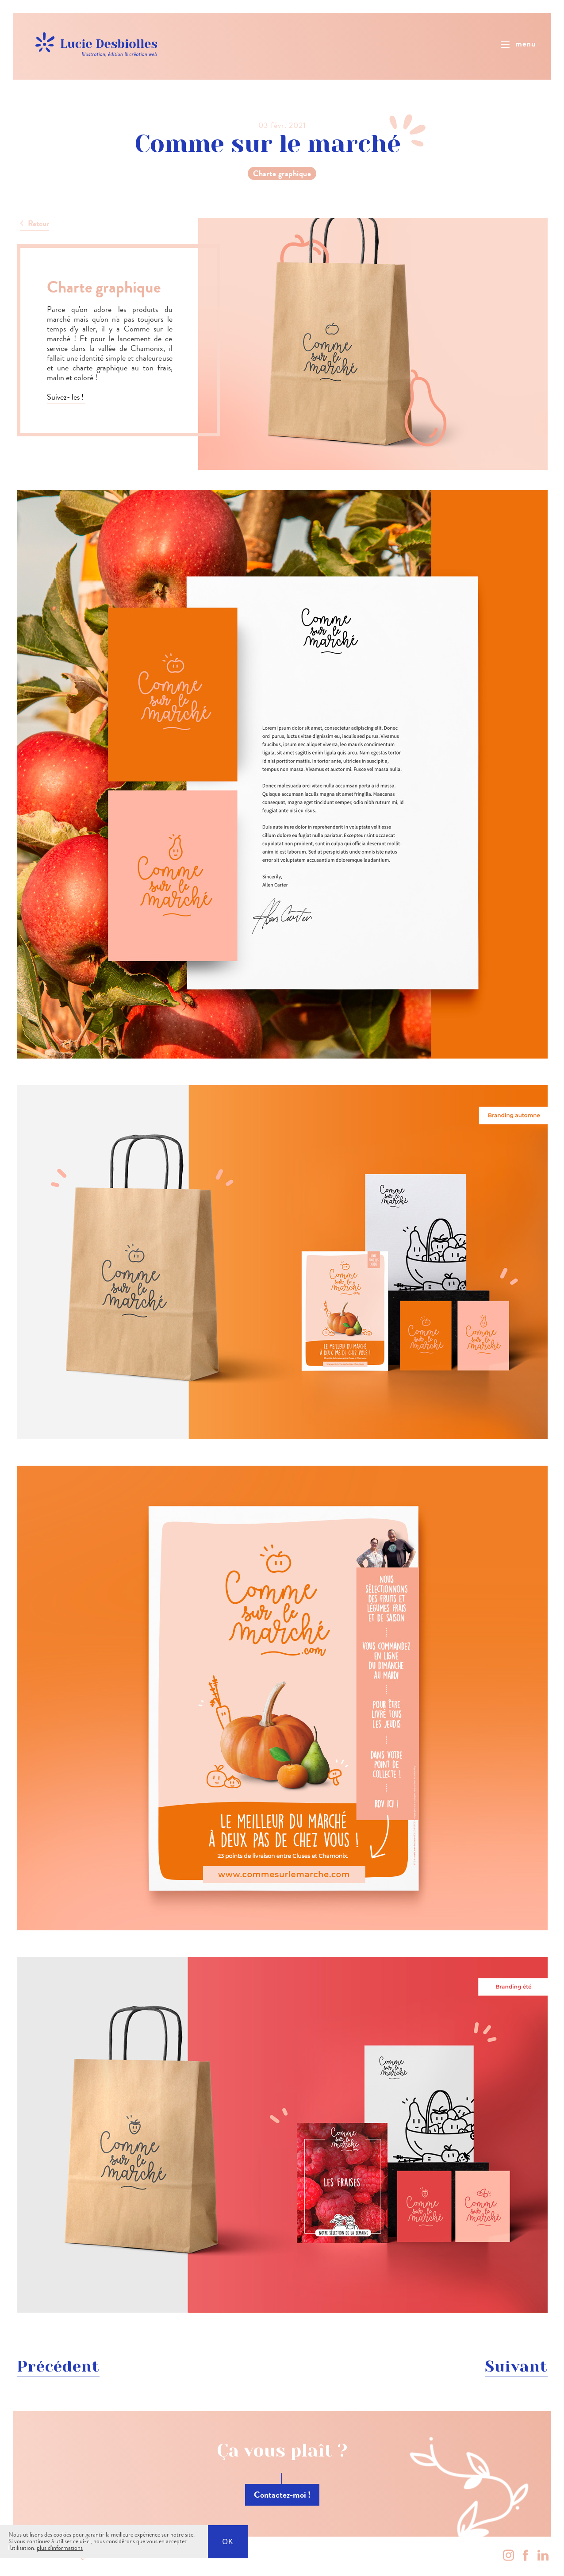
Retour (38, 223)
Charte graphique (282, 173)
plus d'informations (60, 2548)
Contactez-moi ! (282, 2494)
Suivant (516, 2366)
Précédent (58, 2366)
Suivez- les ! (66, 397)
